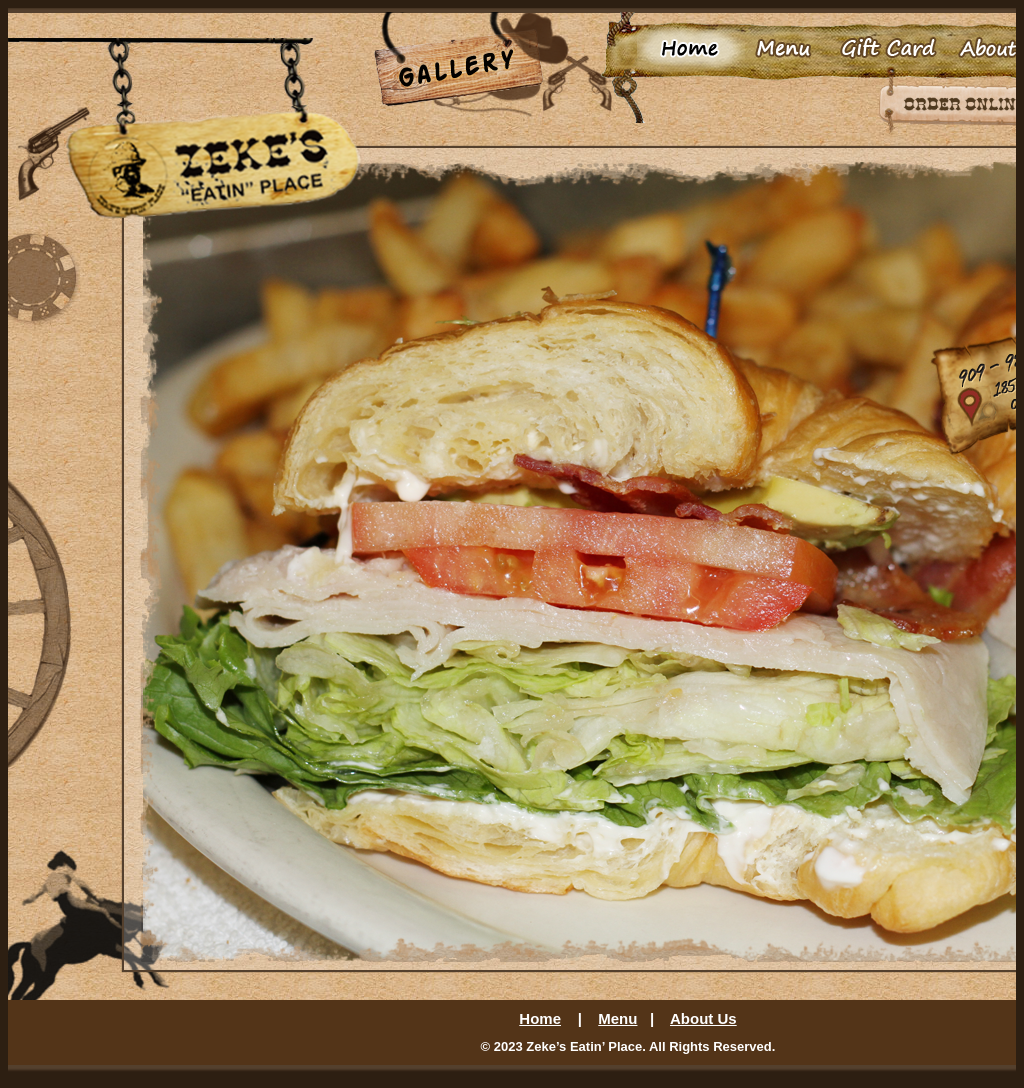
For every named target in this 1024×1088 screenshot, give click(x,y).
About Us (703, 1018)
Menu (617, 1018)
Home (540, 1018)
